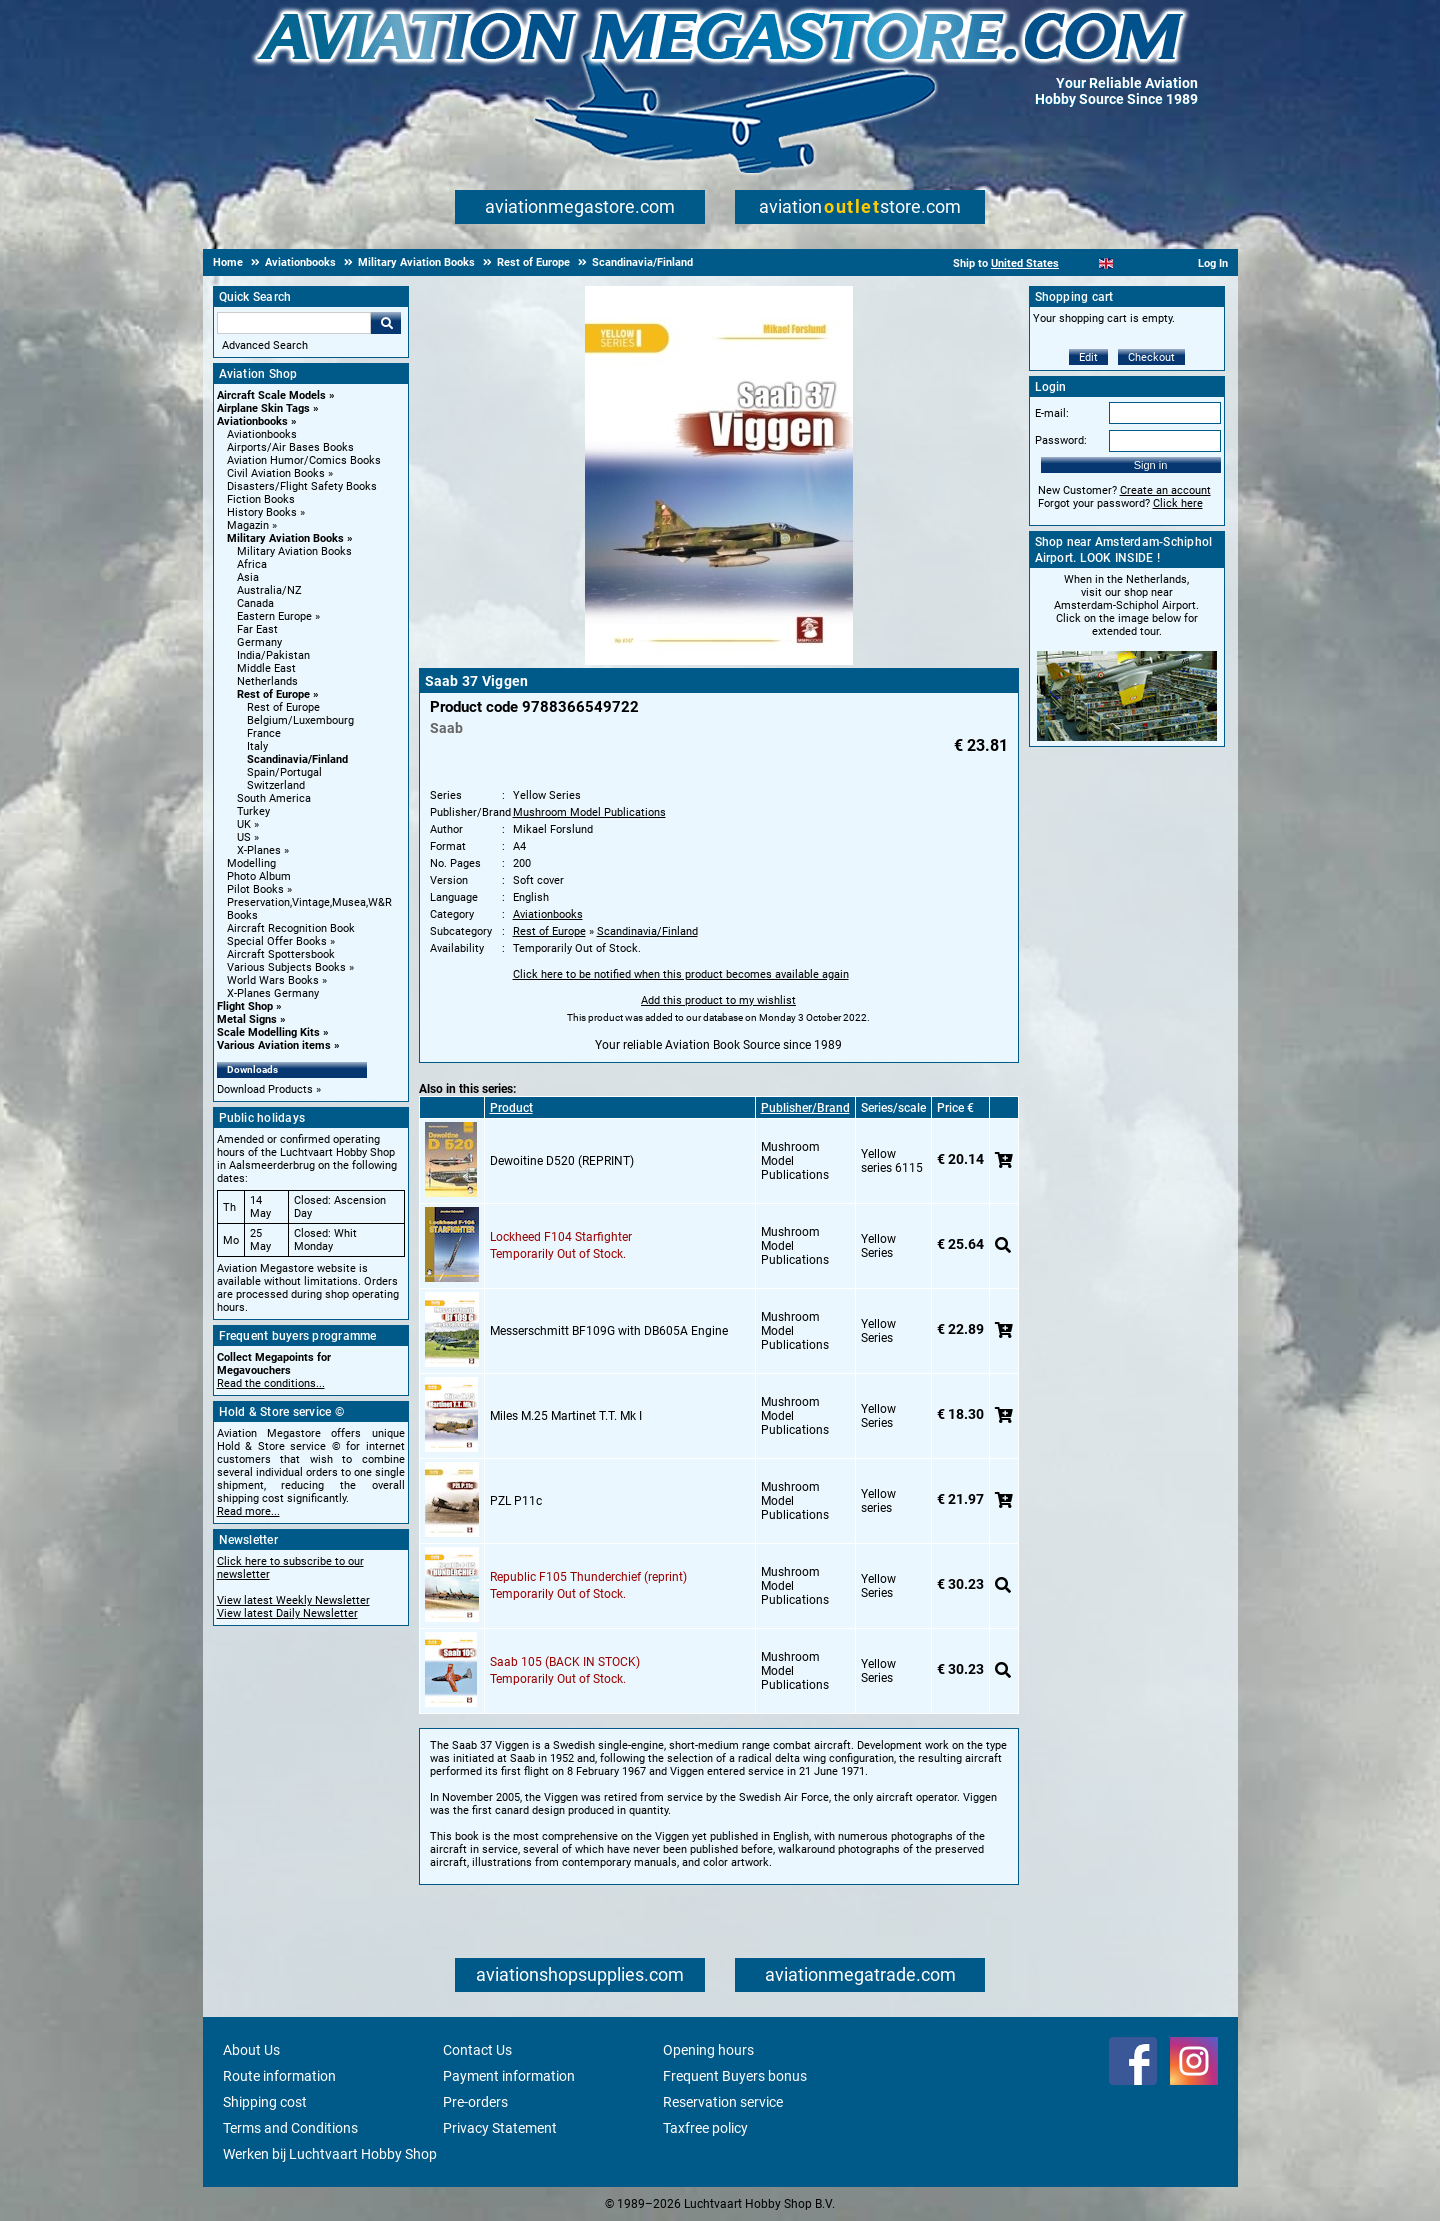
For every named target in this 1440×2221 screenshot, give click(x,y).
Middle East (266, 668)
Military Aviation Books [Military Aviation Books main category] (294, 551)
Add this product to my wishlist (718, 1000)
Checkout (1151, 357)
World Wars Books (273, 980)
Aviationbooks (252, 421)
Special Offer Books (277, 941)
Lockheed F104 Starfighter (561, 1237)
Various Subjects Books (286, 967)
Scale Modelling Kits (268, 1032)
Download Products (265, 1089)
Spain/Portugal (284, 772)
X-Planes (259, 850)
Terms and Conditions (290, 2128)
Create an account (1165, 490)
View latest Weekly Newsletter (293, 1600)
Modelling (251, 863)
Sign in (1151, 465)
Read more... (248, 1511)
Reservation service (723, 2102)
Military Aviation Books (285, 538)
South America (274, 798)
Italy (257, 746)
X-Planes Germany (273, 993)
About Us (251, 2050)
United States (1025, 263)
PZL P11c (516, 1501)
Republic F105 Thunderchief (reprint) (588, 1577)
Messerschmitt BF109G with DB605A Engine (609, 1331)
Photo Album (259, 876)
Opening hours (708, 2050)
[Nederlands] (1081, 263)
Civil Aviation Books (276, 473)
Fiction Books (261, 499)
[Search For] (294, 323)
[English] (1106, 263)
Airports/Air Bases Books (290, 447)
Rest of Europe (273, 694)
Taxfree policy (705, 2128)
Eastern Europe (274, 616)
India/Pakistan (273, 655)
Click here (1178, 503)
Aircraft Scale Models (271, 395)
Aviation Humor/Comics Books (304, 460)
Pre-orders (475, 2102)
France (264, 733)
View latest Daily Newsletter (287, 1613)
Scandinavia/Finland (297, 759)
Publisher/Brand (805, 1108)
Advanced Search (265, 345)
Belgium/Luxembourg (300, 720)
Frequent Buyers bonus (735, 2076)
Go (386, 323)
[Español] (1130, 263)
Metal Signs (247, 1019)
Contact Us (477, 2050)
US (244, 837)
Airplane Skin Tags (263, 408)
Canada (255, 603)
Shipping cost (265, 2102)
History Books (262, 512)
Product (511, 1108)
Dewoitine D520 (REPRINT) (562, 1161)
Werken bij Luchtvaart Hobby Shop (330, 2154)
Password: (1061, 440)
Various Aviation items (274, 1045)
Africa (252, 564)
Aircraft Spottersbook (281, 954)
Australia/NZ (269, 590)
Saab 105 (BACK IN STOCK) (565, 1662)
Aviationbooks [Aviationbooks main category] (262, 434)
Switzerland (276, 785)
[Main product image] (719, 661)
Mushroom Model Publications (589, 812)
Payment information (509, 2076)
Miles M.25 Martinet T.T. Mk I (566, 1416)
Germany (259, 642)
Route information (279, 2076)
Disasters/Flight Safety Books (302, 486)
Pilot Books (255, 889)
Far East (257, 629)
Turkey (253, 811)
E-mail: (1052, 413)
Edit (1088, 357)
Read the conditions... (271, 1383)
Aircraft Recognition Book (291, 928)
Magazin (248, 525)
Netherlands (267, 681)
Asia (248, 577)
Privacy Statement (500, 2128)
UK (244, 824)
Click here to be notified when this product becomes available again (681, 974)
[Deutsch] (1155, 263)
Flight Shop (245, 1006)
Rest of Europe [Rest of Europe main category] (283, 707)
